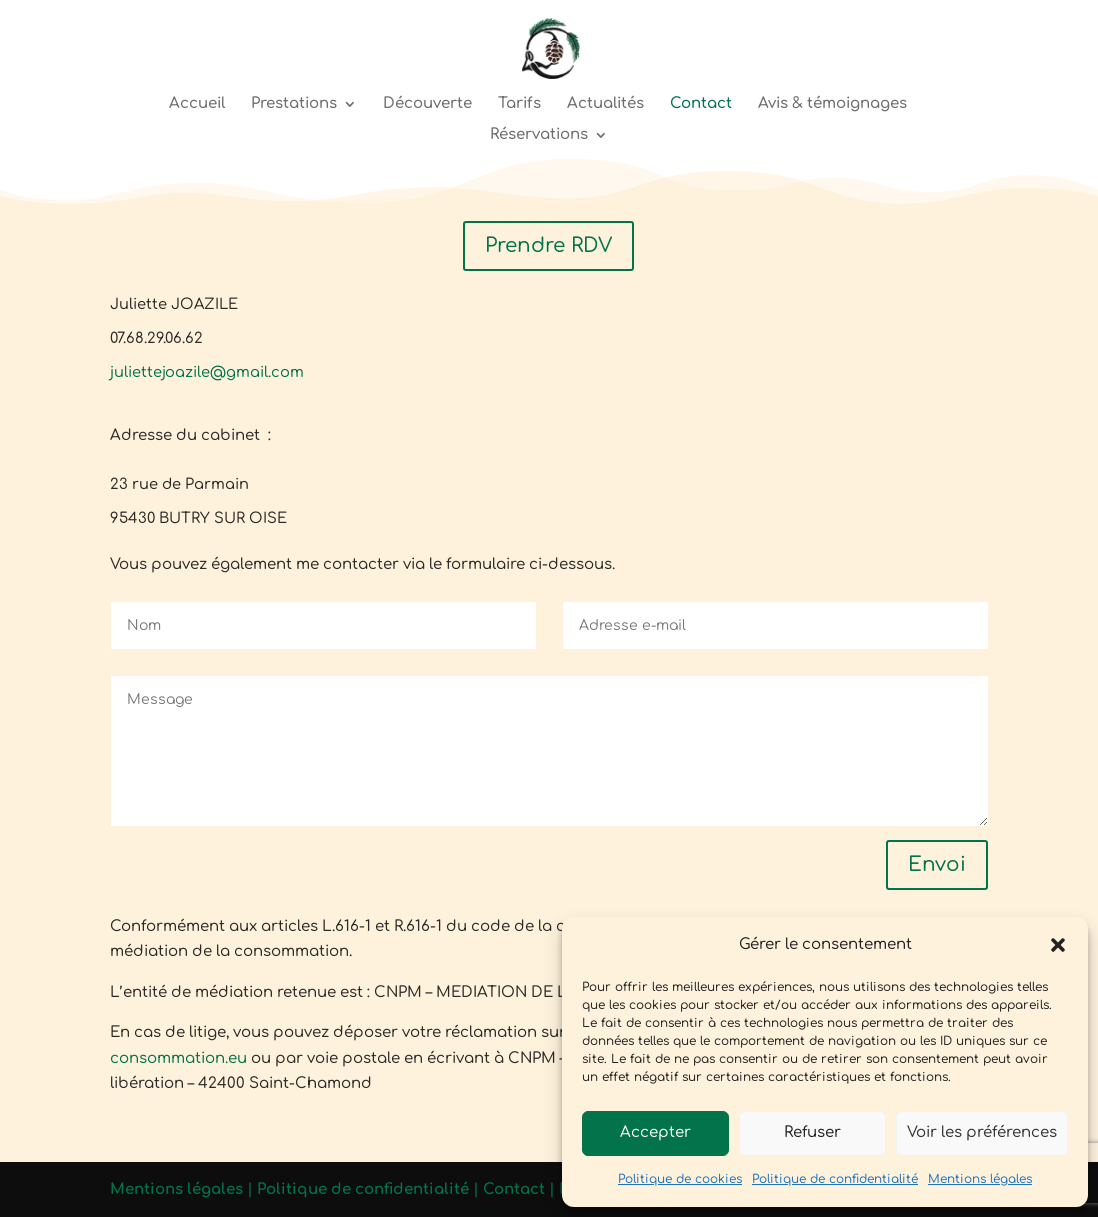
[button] (1058, 945)
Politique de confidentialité (835, 1179)
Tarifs (519, 104)
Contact (701, 104)
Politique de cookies (680, 1179)
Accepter (655, 1132)
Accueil (197, 104)
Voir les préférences (982, 1132)
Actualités (605, 104)
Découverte (427, 104)
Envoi (937, 864)
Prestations (294, 104)
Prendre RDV (548, 245)
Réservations (539, 135)
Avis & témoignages (832, 104)
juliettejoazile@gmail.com (207, 372)
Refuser (812, 1132)
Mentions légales (980, 1179)
